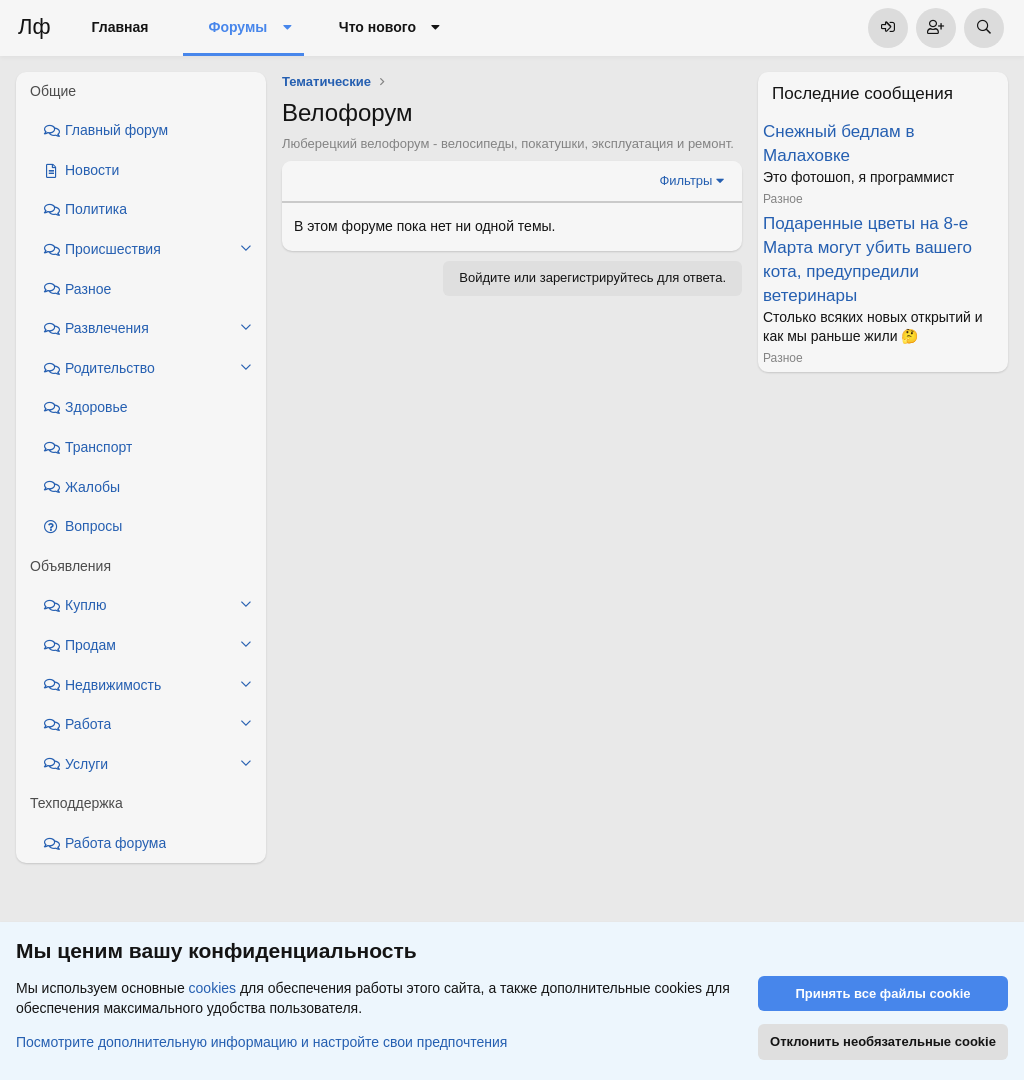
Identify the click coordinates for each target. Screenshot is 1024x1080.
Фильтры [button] (685, 180)
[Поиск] (984, 28)
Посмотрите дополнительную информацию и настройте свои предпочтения (261, 1041)
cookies (212, 988)
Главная (120, 27)
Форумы (237, 27)
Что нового (377, 27)
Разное (783, 199)
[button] (286, 28)
